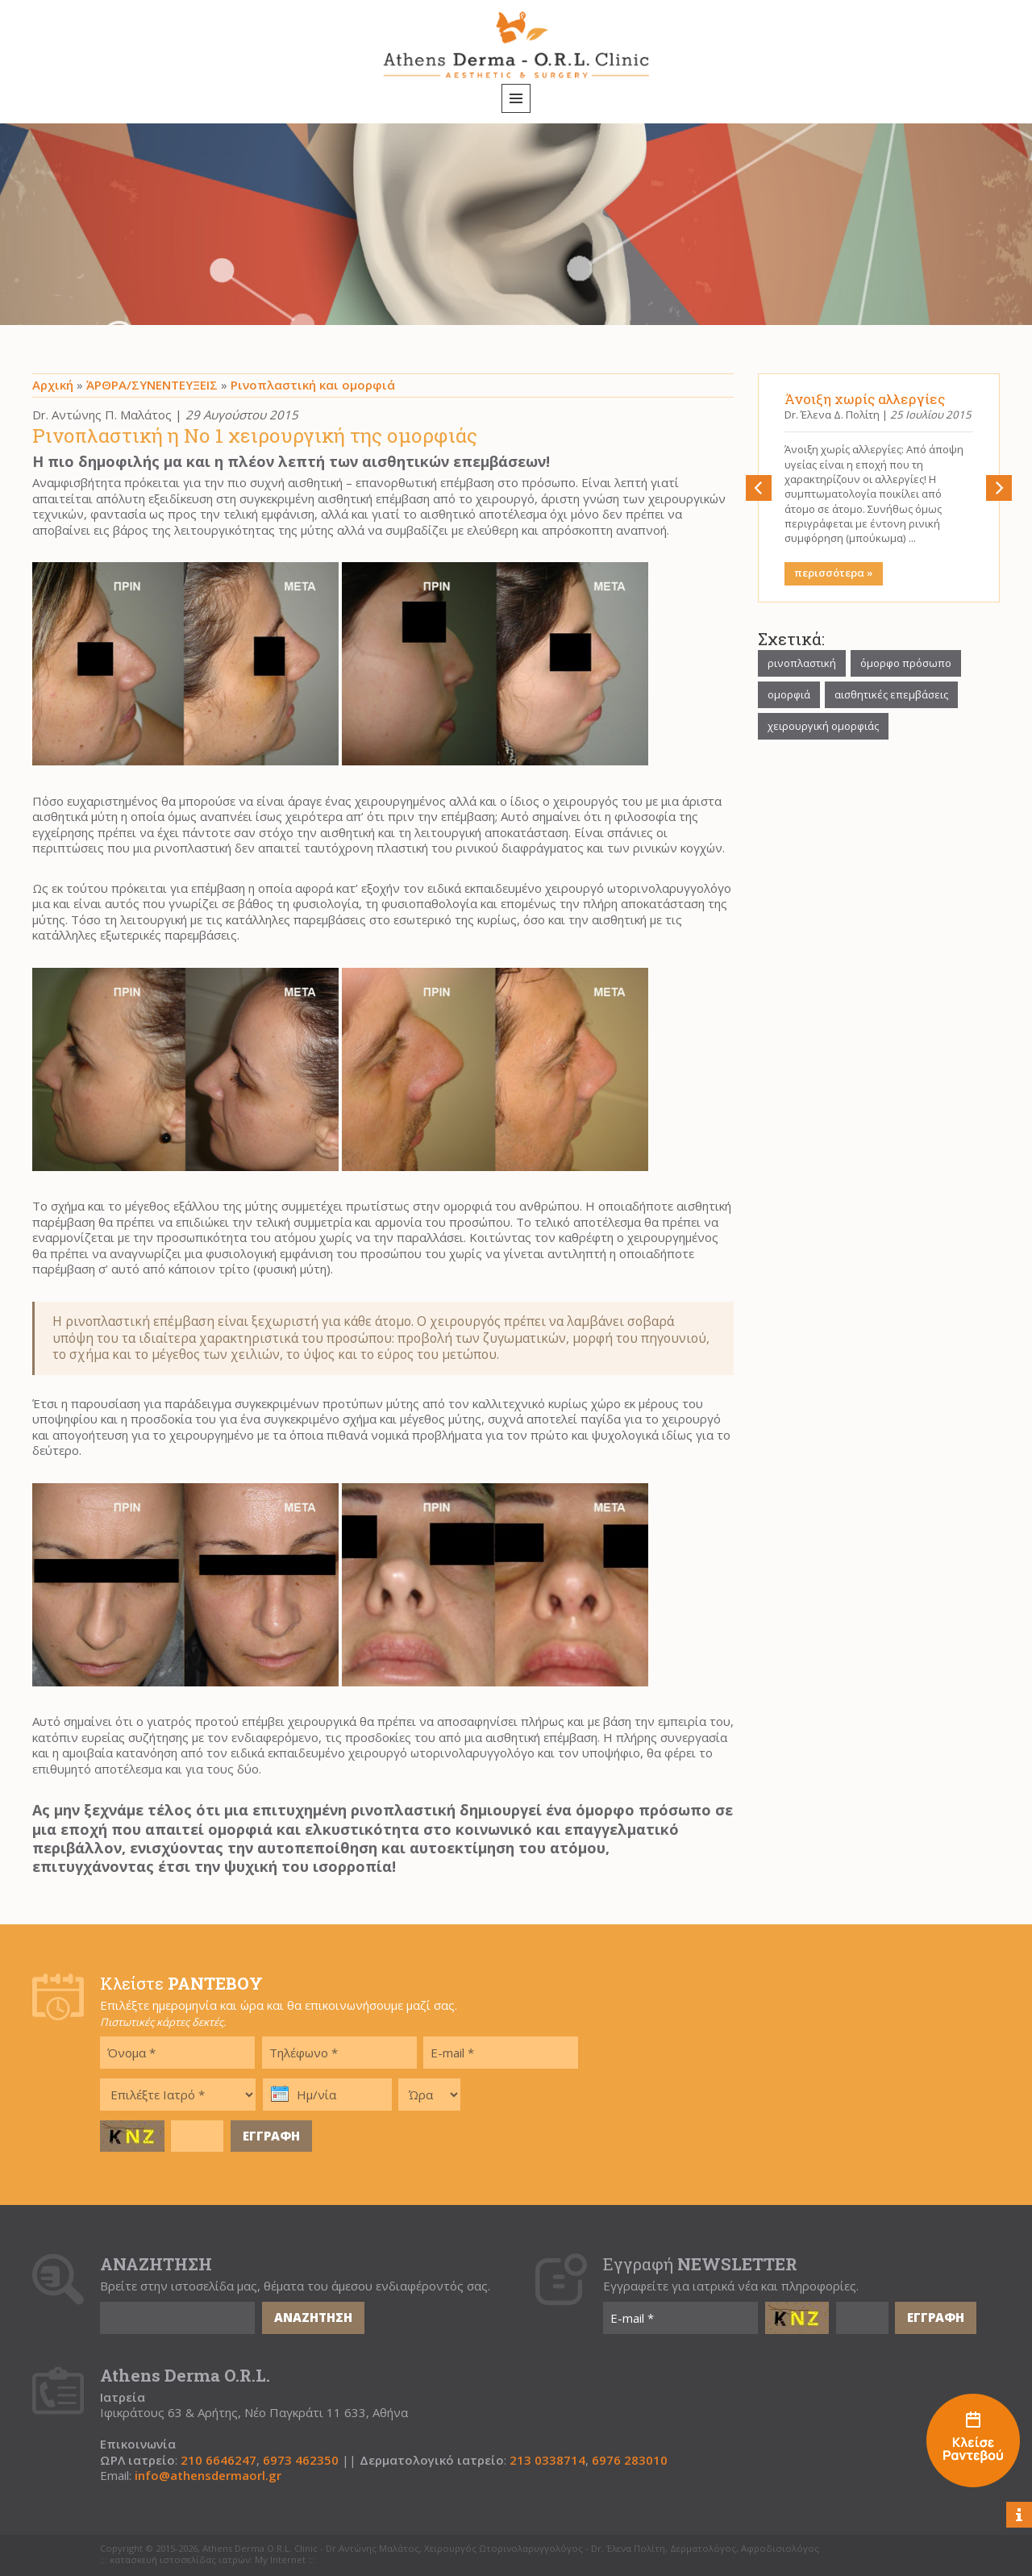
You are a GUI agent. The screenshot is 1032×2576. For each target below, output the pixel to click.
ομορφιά (789, 694)
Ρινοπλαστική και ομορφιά (313, 385)
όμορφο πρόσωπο (905, 663)
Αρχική (52, 385)
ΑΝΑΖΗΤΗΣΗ (313, 2317)
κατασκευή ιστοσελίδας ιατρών (180, 2560)
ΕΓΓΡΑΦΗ (271, 2136)
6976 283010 (630, 2460)
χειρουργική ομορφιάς (823, 726)
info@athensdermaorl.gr (208, 2475)
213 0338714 (547, 2460)
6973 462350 (301, 2460)
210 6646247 (218, 2460)
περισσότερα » (833, 572)
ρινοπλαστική (802, 663)
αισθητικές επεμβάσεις (891, 694)
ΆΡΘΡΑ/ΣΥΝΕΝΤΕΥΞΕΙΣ (152, 385)
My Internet (280, 2560)
